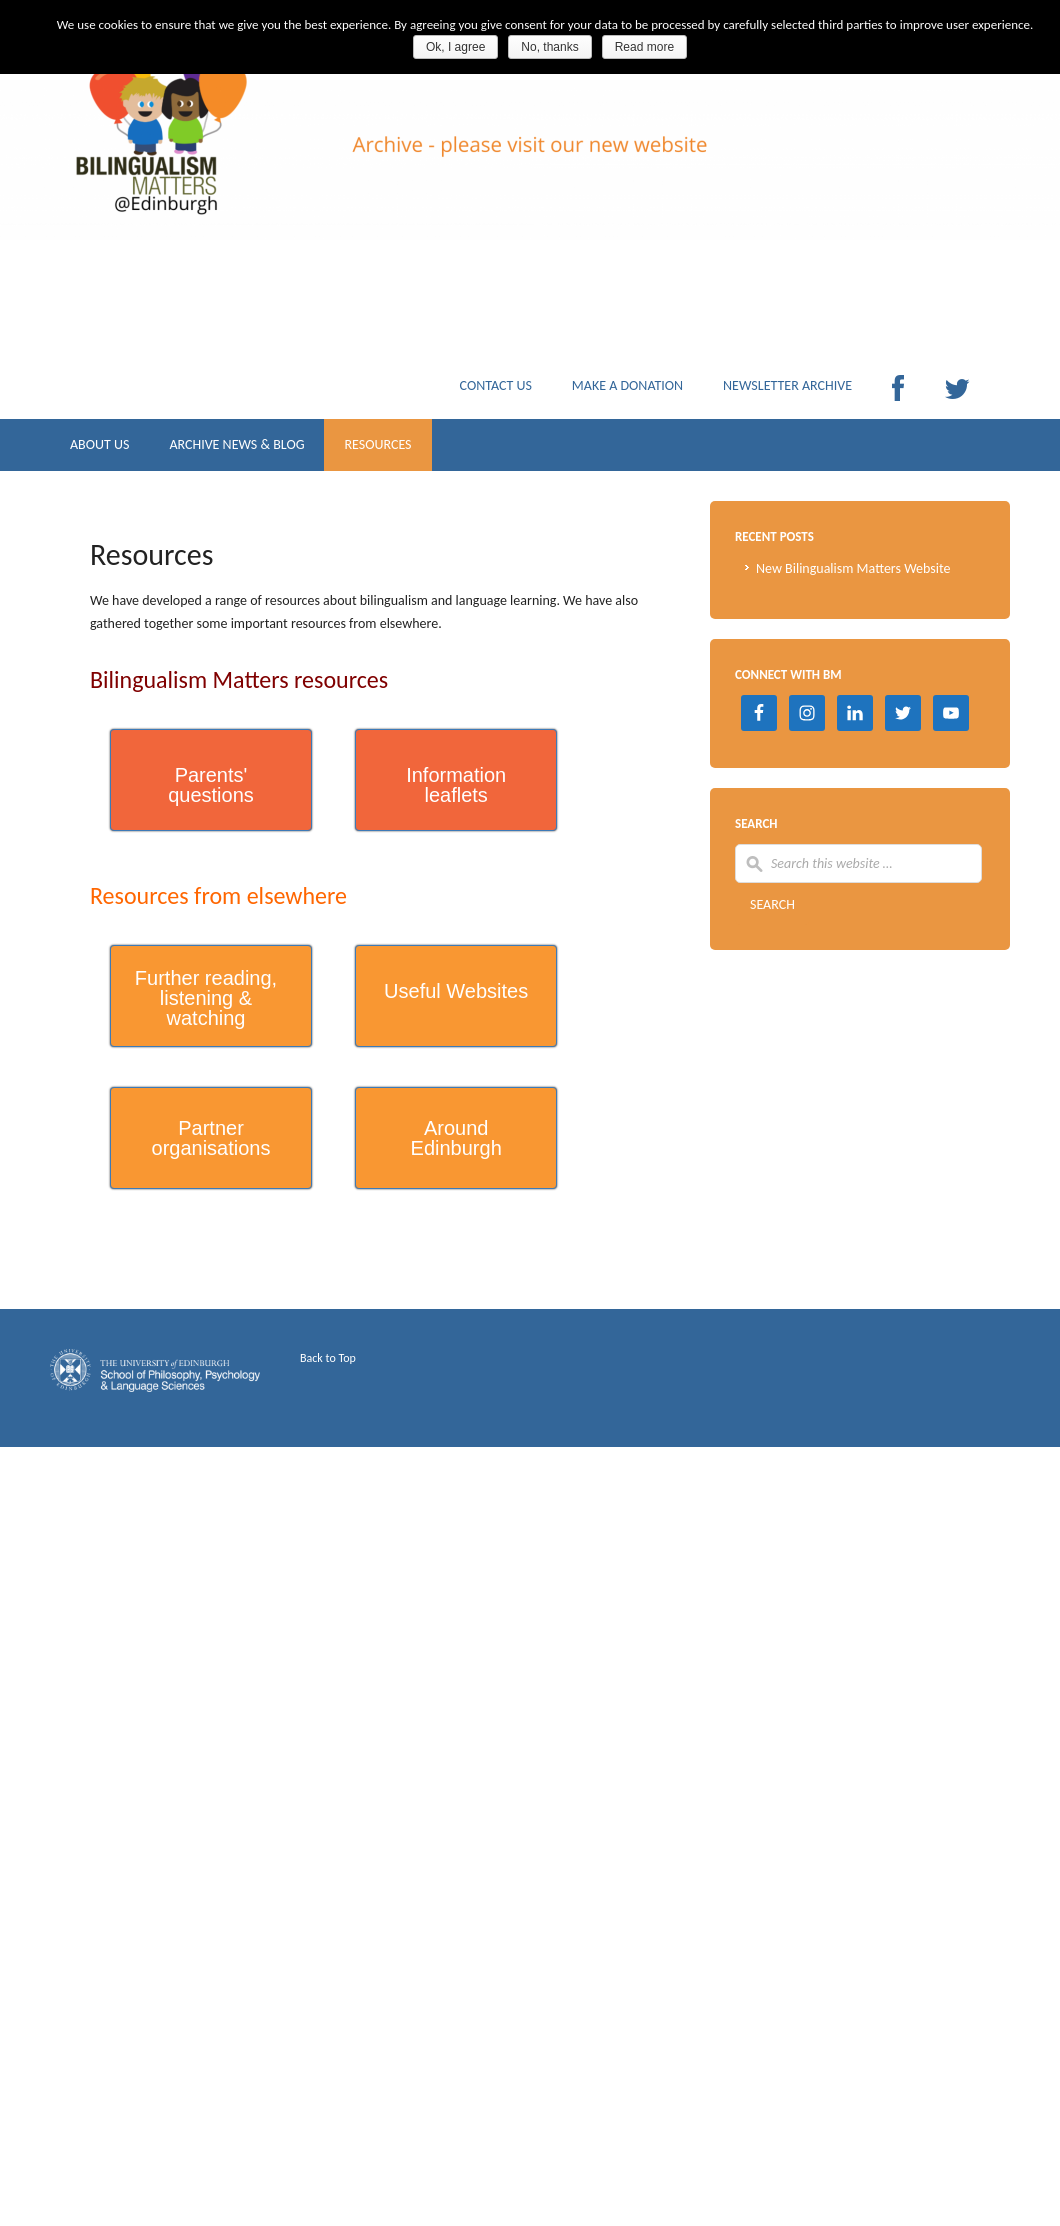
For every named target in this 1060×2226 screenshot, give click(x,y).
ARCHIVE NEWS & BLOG (236, 449)
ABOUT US (99, 449)
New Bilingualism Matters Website (853, 568)
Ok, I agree (455, 47)
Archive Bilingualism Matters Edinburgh (250, 170)
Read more (644, 47)
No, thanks (549, 47)
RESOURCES (377, 449)
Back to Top (328, 1358)
